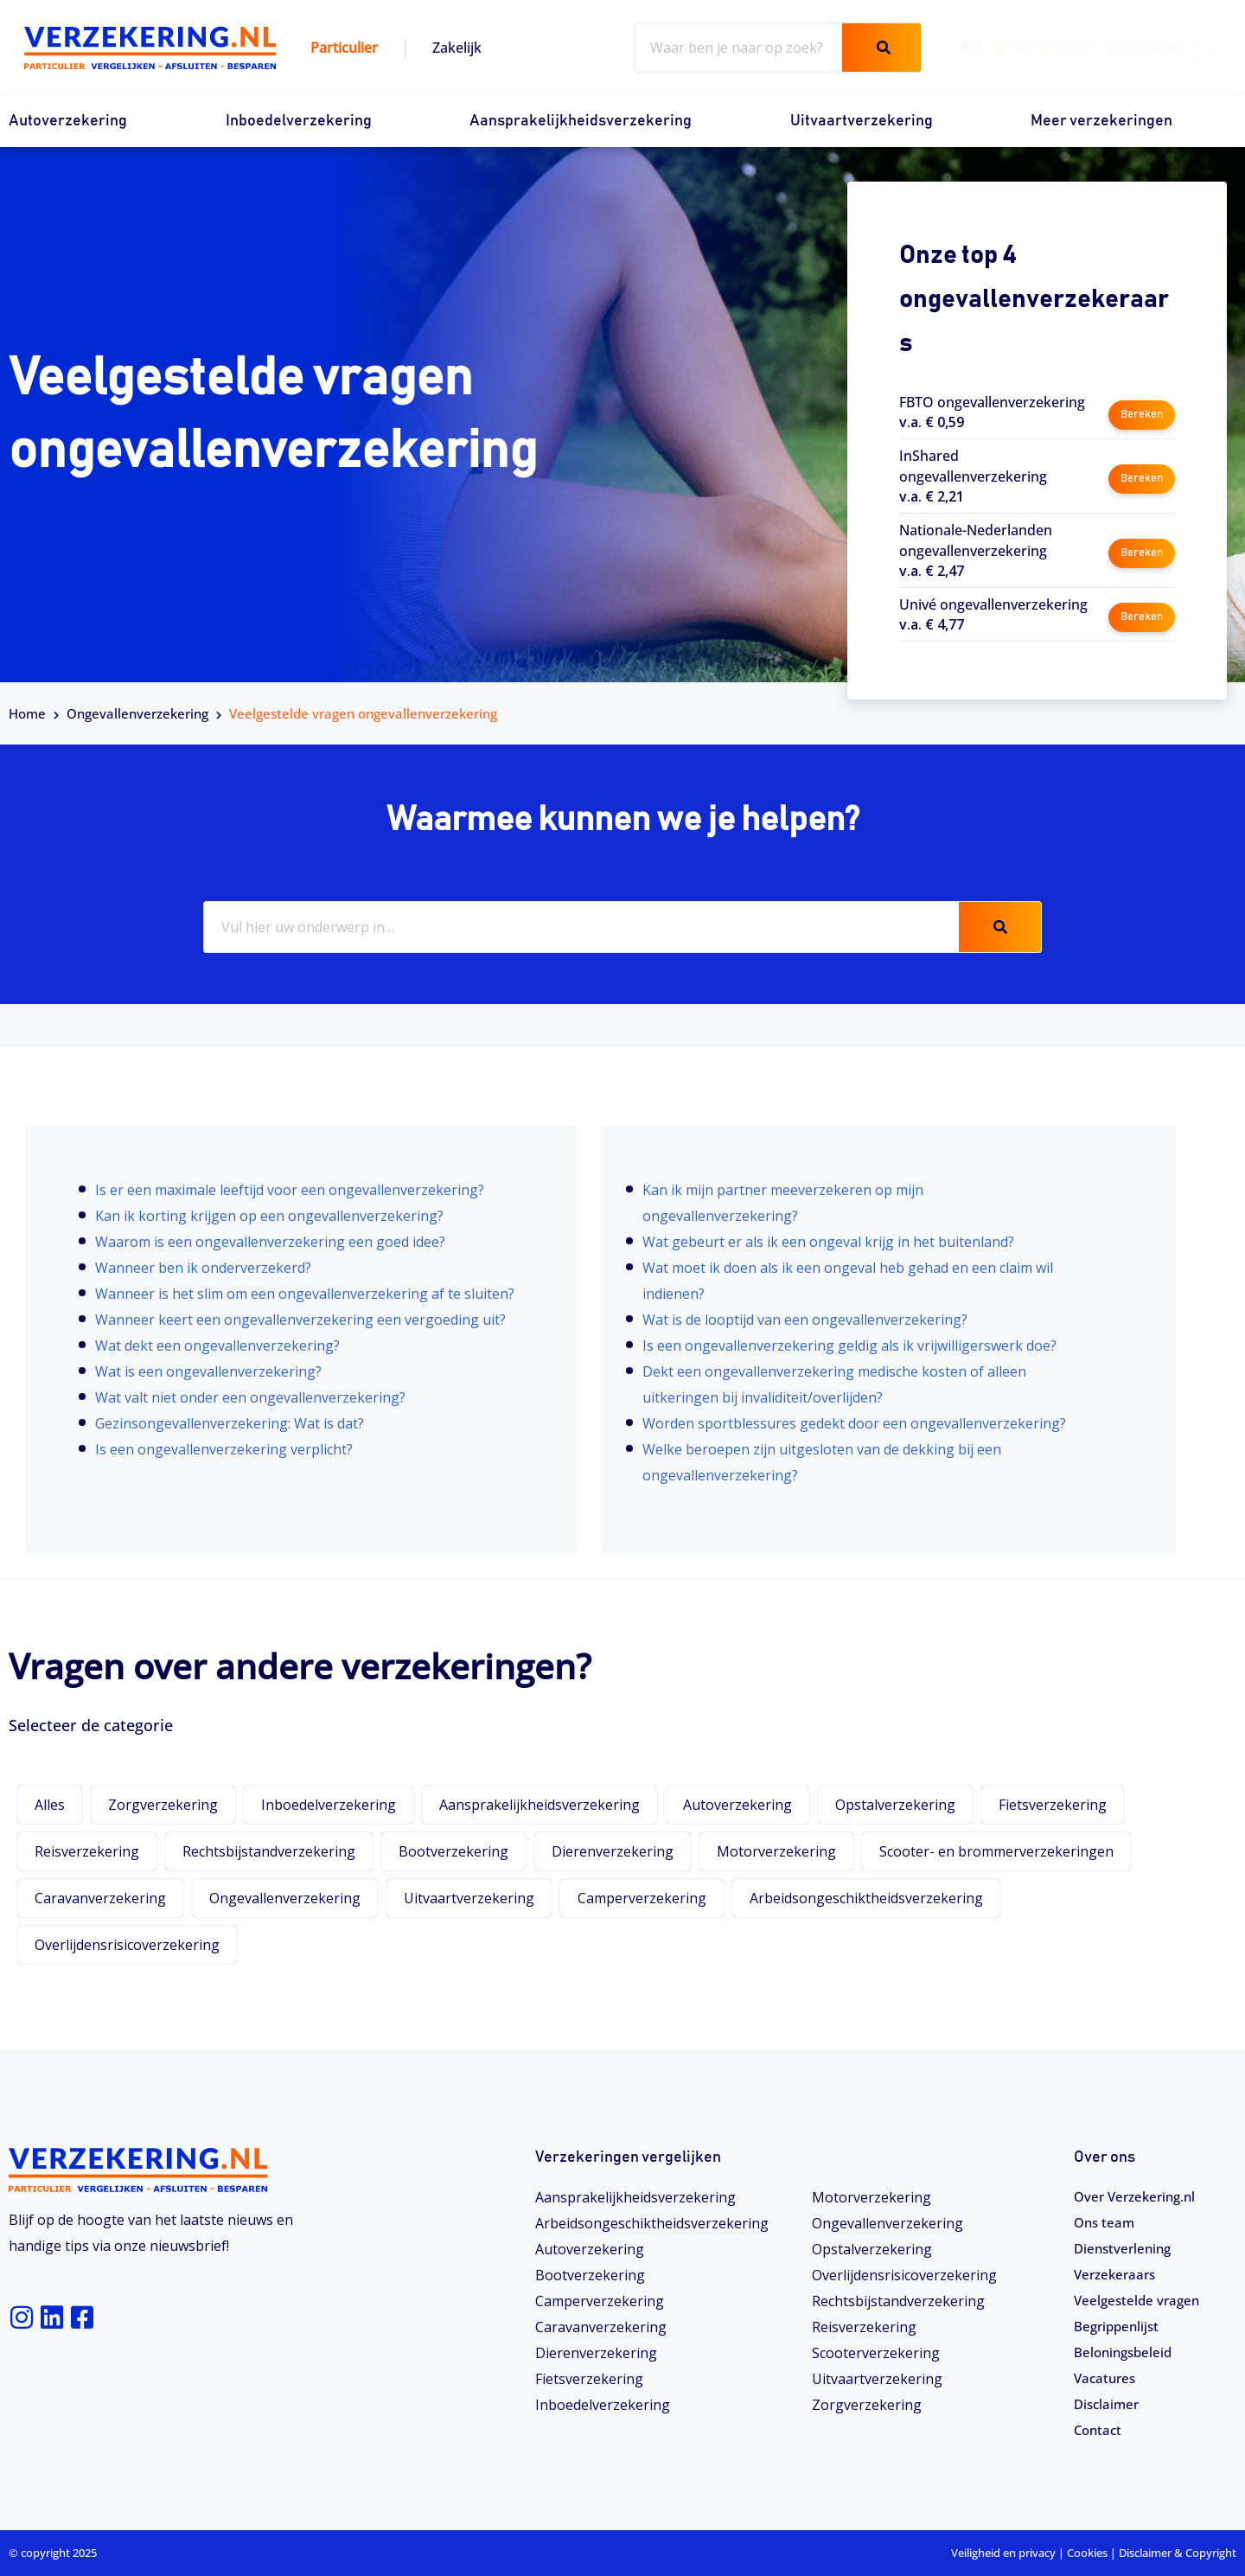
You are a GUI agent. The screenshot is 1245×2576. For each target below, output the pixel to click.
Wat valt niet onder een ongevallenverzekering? (250, 1397)
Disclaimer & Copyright (1177, 2552)
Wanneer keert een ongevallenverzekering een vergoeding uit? (300, 1319)
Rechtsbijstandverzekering (268, 1851)
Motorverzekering (776, 1851)
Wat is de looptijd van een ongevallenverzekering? (804, 1319)
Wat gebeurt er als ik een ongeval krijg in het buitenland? (828, 1241)
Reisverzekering (87, 1851)
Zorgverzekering (163, 1804)
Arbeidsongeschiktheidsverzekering (866, 1898)
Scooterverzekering (876, 2352)
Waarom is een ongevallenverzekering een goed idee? (270, 1241)
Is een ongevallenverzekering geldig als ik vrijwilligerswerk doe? (849, 1345)
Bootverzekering (453, 1851)
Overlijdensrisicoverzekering (127, 1944)
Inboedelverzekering (299, 121)
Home (27, 713)
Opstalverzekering (895, 1804)
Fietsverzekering (1053, 1804)
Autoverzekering (68, 121)
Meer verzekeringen (1101, 121)
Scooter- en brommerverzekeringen (996, 1851)
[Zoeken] (881, 47)
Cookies (1087, 2552)
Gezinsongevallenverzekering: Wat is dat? (229, 1423)
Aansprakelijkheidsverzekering (580, 121)
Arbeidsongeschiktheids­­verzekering (652, 2223)
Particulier (344, 47)
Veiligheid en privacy (1003, 2552)
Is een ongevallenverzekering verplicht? (224, 1449)
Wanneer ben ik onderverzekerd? (203, 1267)
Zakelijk (457, 47)
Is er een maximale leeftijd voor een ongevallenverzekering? (289, 1189)
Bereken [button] (1141, 411)
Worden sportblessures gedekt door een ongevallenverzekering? (854, 1423)
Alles (50, 1804)
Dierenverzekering (613, 1851)
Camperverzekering (642, 1898)
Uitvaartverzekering (861, 121)
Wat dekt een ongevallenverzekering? (217, 1345)
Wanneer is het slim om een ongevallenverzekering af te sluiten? (304, 1293)
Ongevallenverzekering (137, 713)
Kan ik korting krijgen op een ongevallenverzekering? (269, 1215)
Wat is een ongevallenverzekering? (208, 1371)
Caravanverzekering (100, 1898)
